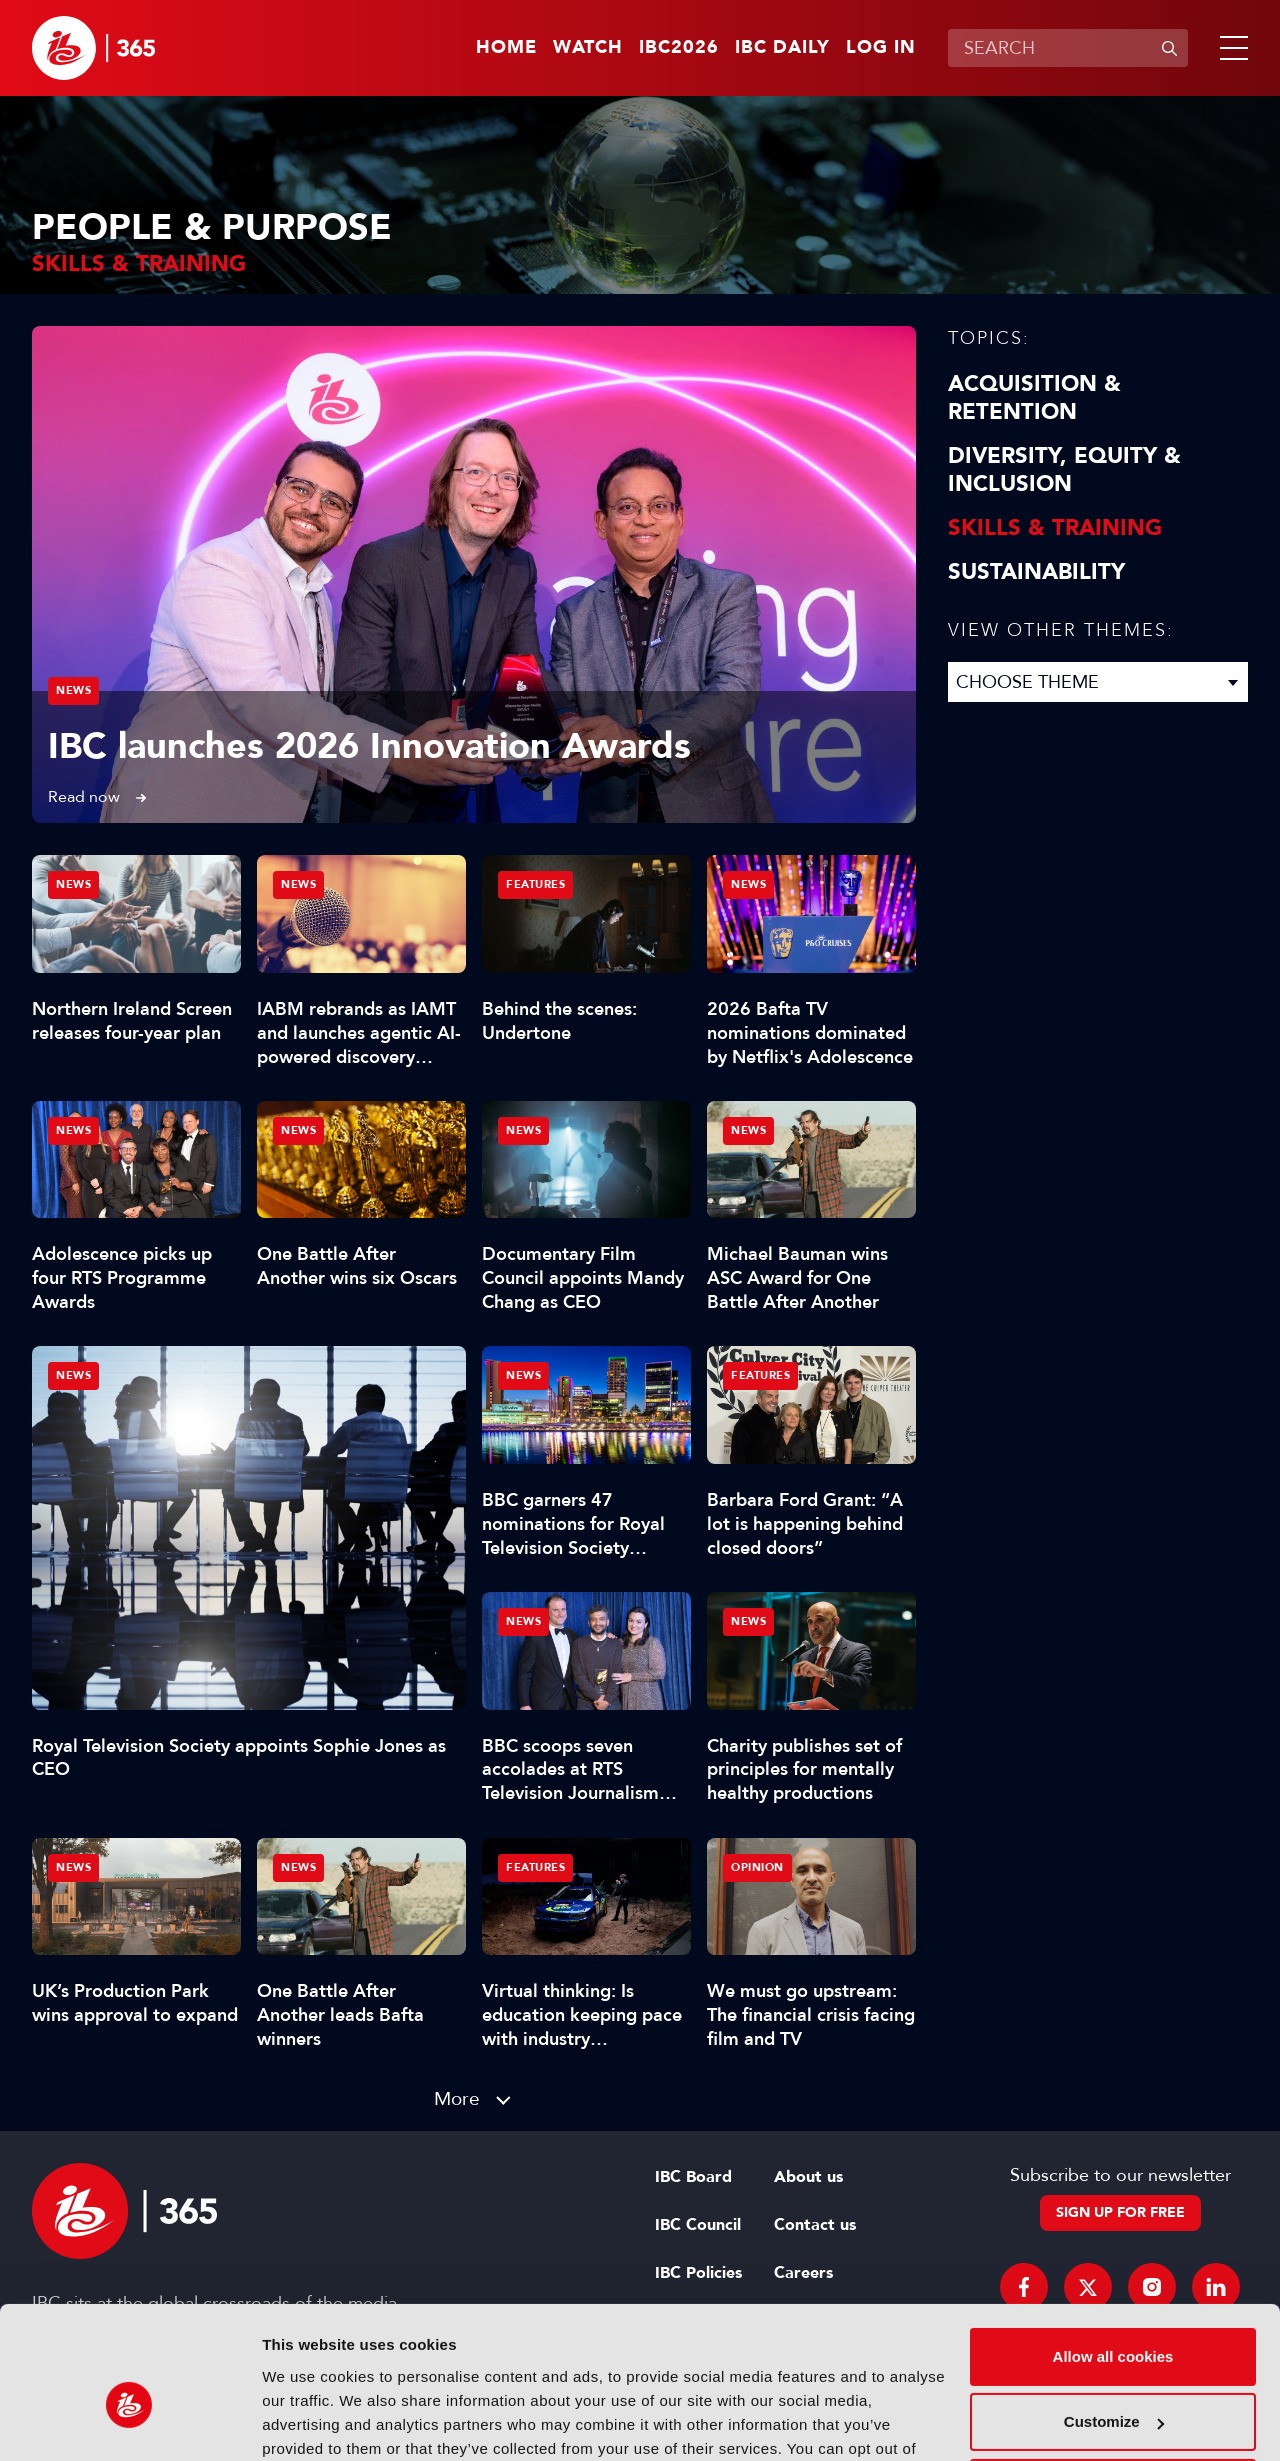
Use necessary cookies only (1113, 2381)
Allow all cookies (1113, 2250)
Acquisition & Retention (1034, 398)
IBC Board (693, 2177)
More (457, 2098)
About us (808, 2177)
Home (506, 48)
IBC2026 (679, 48)
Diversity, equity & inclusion (1064, 470)
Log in (881, 48)
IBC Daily (782, 48)
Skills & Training (1055, 528)
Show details (308, 2421)
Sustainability (1036, 572)
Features (535, 884)
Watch (588, 48)
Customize (1114, 2315)
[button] (1230, 48)
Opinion (757, 1867)
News (73, 690)
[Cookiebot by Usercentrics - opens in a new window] (129, 2422)
